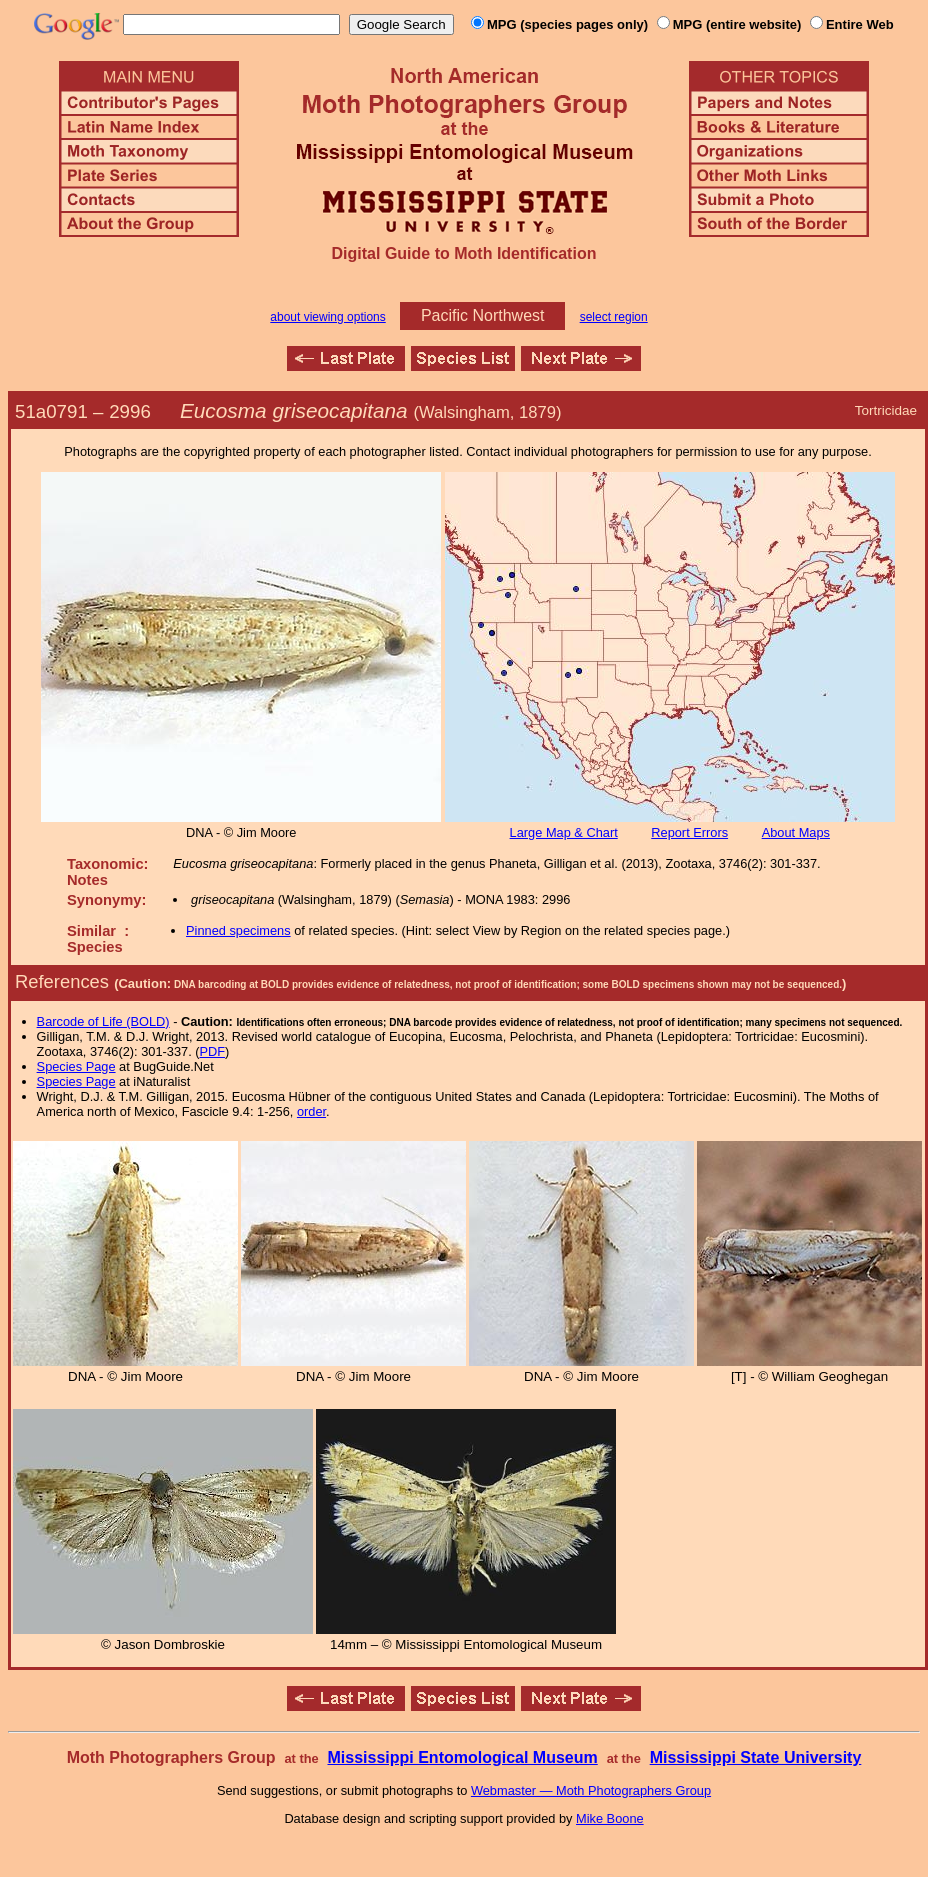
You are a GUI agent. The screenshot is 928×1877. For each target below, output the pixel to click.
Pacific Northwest (483, 315)
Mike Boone (610, 1818)
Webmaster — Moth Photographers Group (591, 1790)
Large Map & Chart (564, 832)
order (311, 1111)
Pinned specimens (238, 930)
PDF (213, 1051)
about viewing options (327, 317)
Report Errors (689, 832)
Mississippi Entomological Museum (462, 1757)
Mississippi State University (756, 1757)
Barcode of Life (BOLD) (103, 1021)
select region (614, 317)
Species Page (76, 1066)
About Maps (796, 832)
